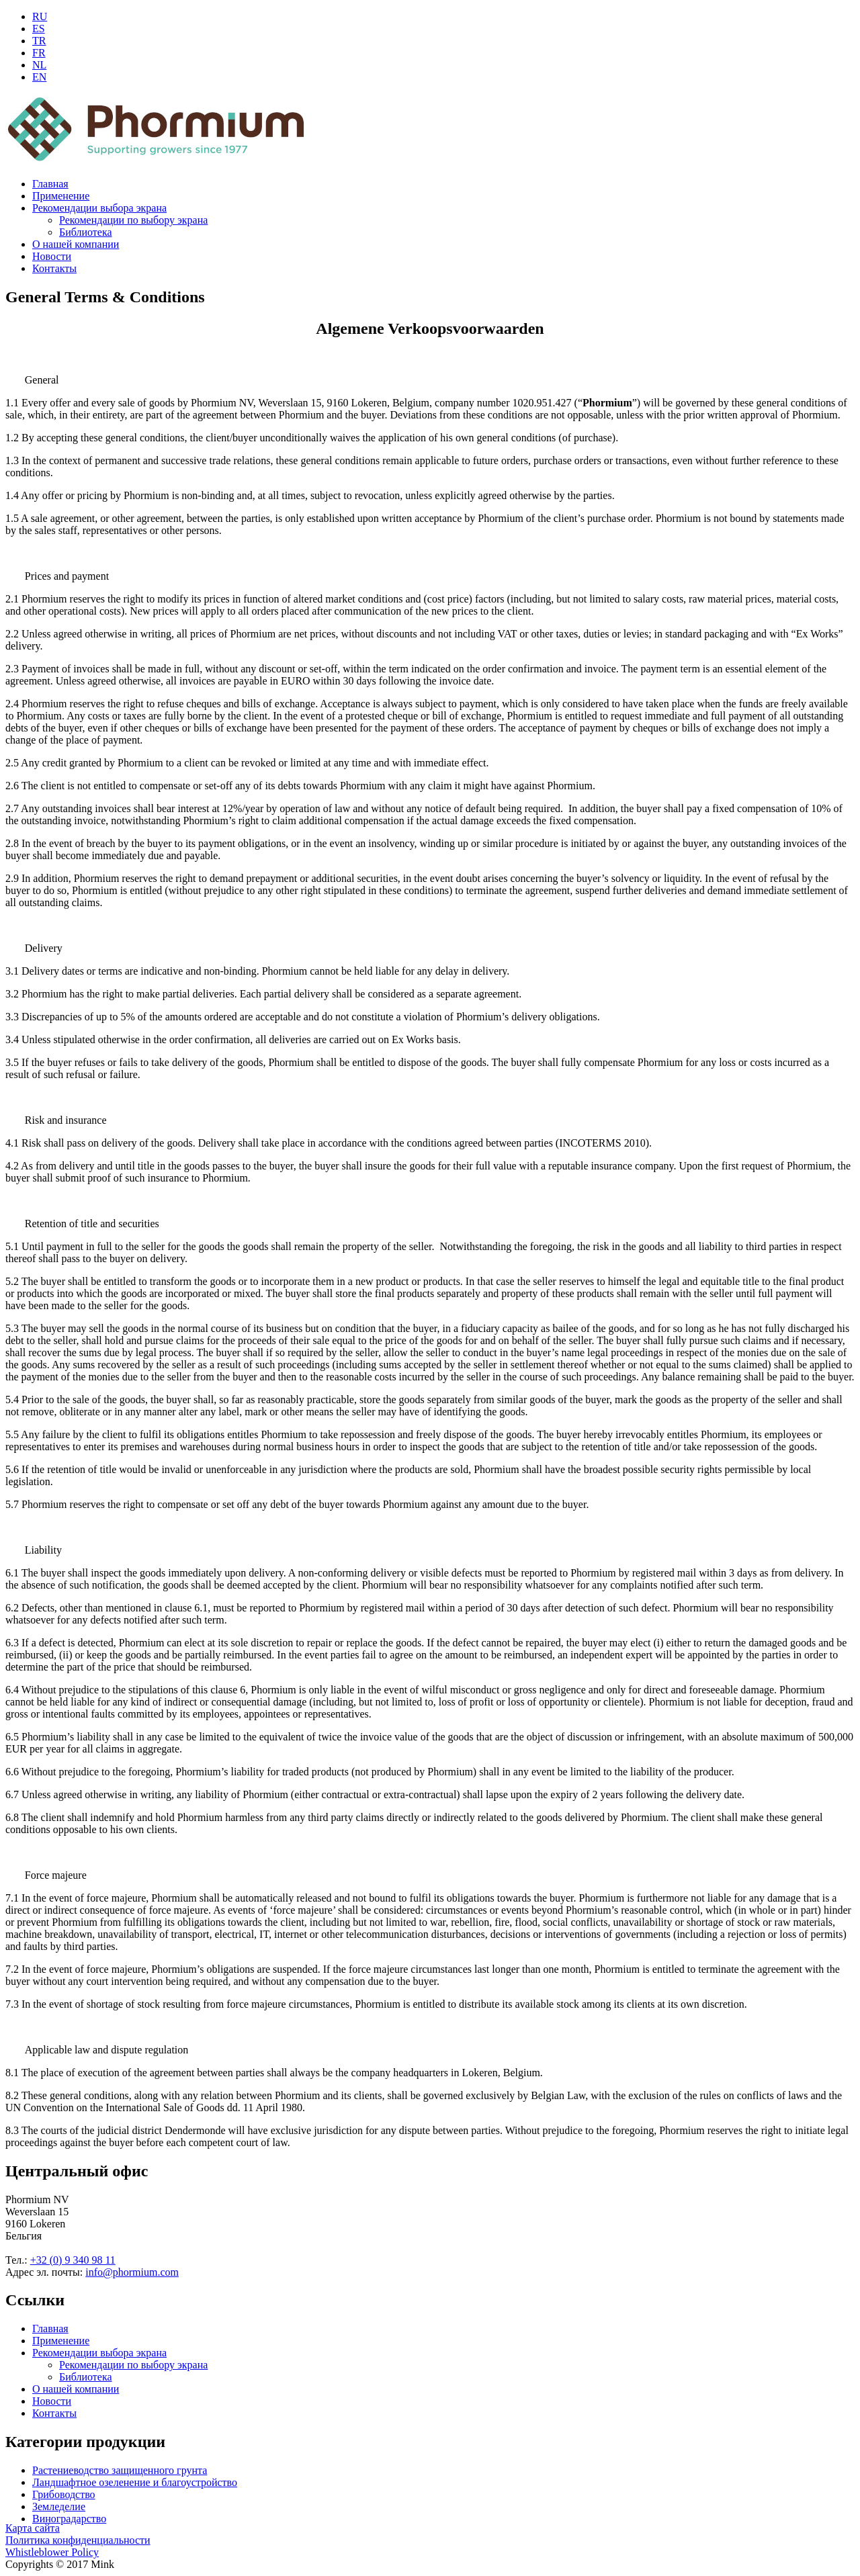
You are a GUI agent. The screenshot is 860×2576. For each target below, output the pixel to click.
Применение (60, 196)
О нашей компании (75, 244)
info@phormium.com (132, 2272)
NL (39, 65)
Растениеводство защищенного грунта (119, 2470)
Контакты (54, 268)
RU (39, 16)
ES (38, 28)
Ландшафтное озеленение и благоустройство (134, 2482)
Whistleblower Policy (52, 2552)
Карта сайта (32, 2528)
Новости (51, 256)
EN (39, 77)
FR (39, 52)
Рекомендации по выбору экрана (133, 220)
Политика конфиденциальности (77, 2540)
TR (39, 40)
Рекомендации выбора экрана (99, 208)
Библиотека (85, 232)
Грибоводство (63, 2494)
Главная (50, 183)
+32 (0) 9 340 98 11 (73, 2260)
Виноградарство (69, 2518)
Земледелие (58, 2506)
